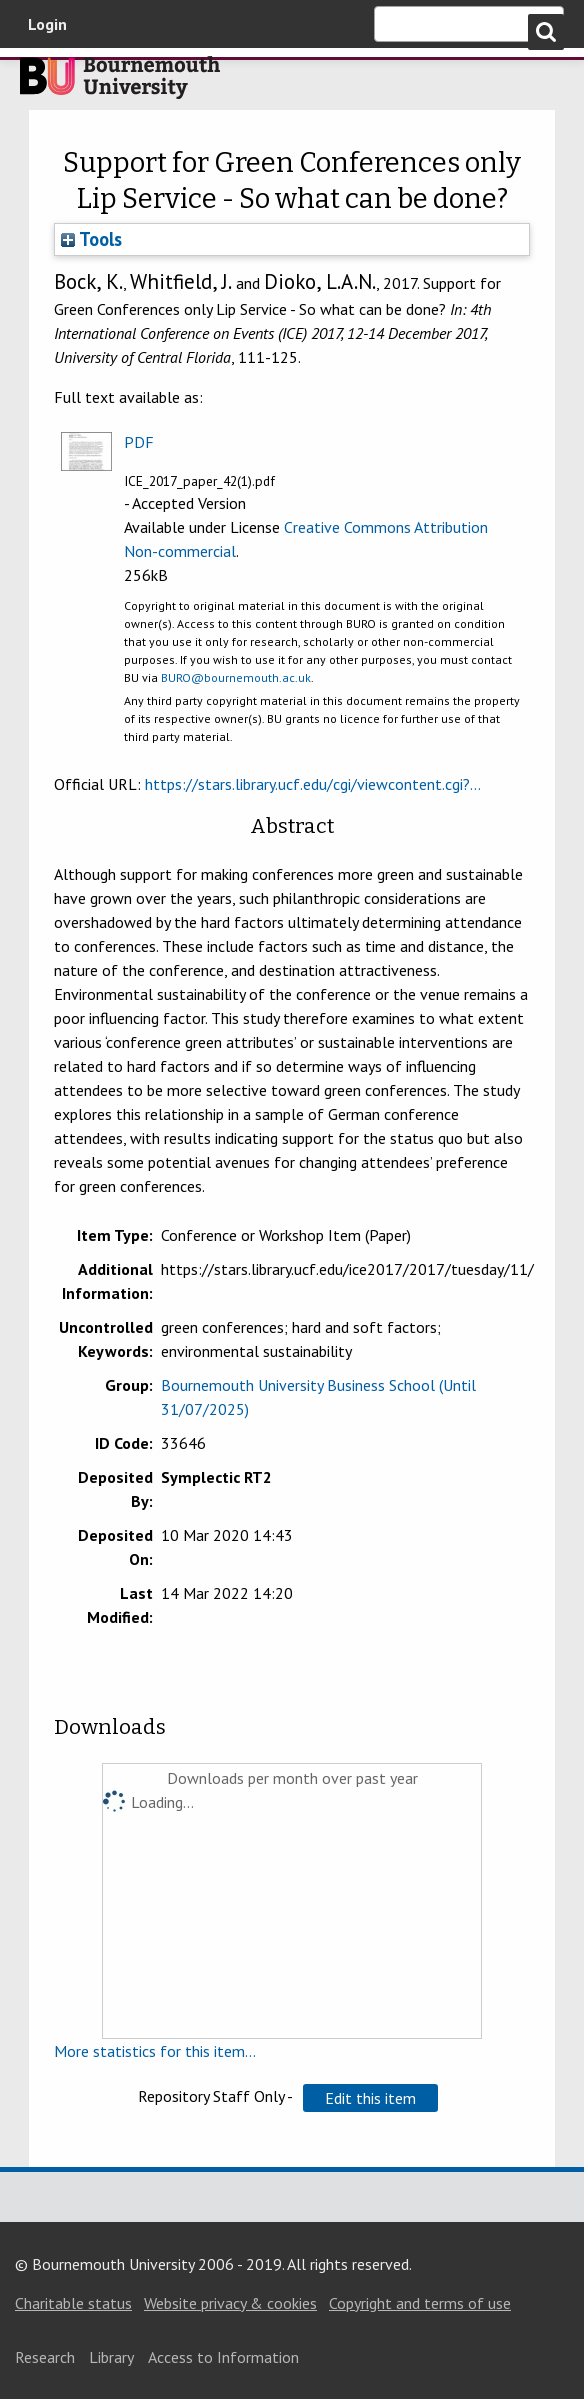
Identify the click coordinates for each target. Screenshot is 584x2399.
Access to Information (223, 2357)
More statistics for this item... (155, 2051)
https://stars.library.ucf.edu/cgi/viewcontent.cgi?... (313, 784)
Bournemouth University (120, 83)
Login (47, 24)
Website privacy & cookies (230, 2303)
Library (111, 2357)
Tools (91, 239)
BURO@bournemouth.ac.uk (236, 677)
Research (45, 2357)
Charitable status (73, 2303)
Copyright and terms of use (420, 2303)
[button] (370, 2098)
